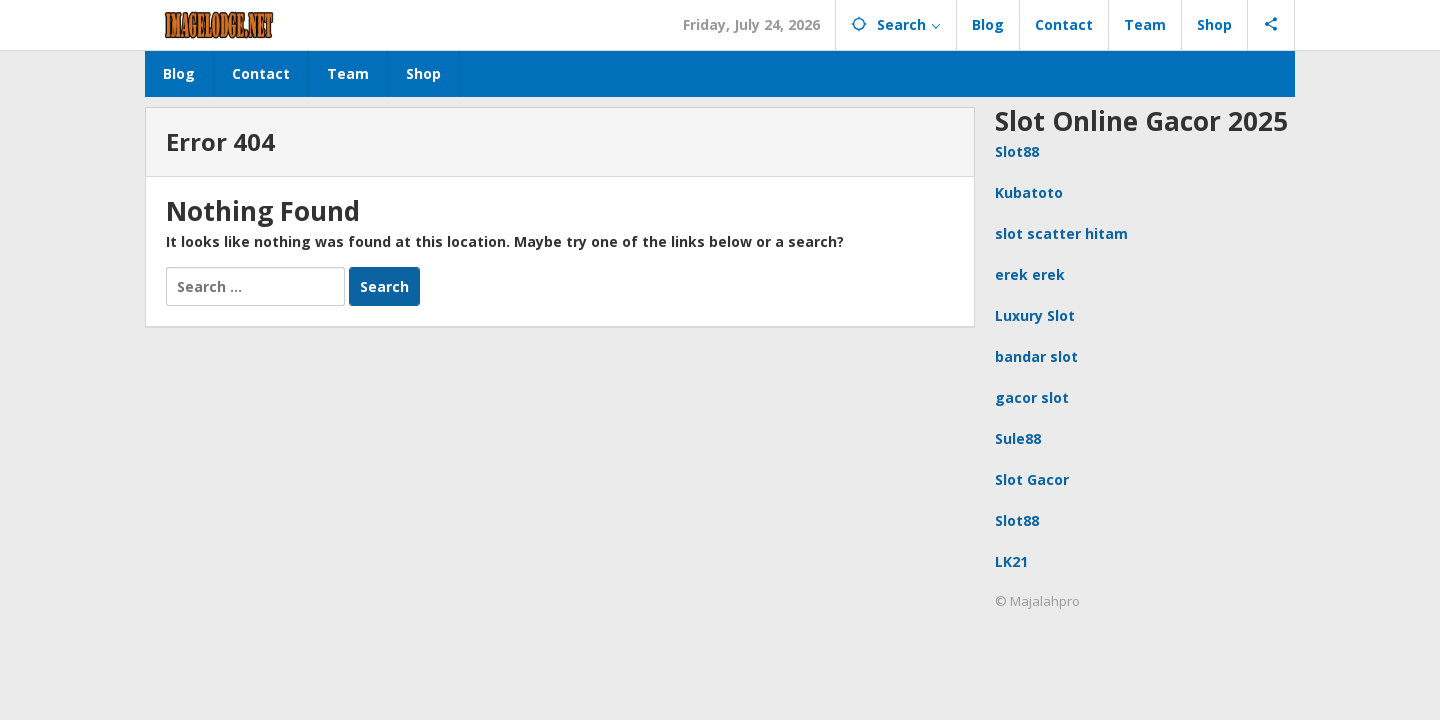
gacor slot (1032, 397)
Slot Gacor (1032, 479)
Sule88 (1018, 438)
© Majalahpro (1037, 601)
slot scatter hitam (1061, 233)
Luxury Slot (1035, 315)
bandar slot (1036, 356)
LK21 (1011, 561)
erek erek (1030, 274)
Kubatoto (1029, 192)
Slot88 (1017, 151)
